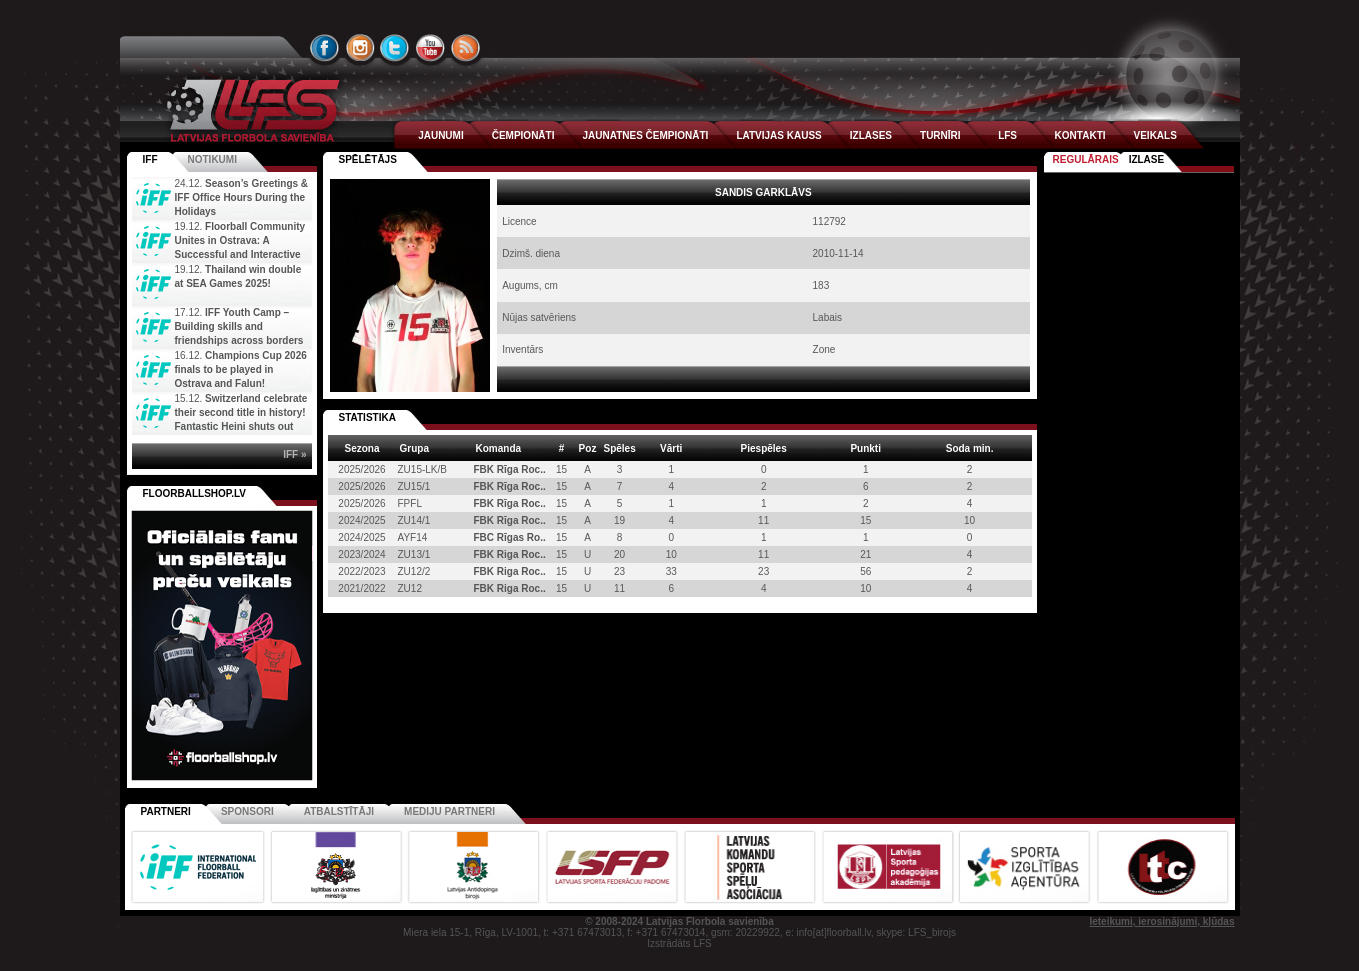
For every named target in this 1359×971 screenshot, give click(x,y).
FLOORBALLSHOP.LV (195, 493)
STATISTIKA (367, 417)
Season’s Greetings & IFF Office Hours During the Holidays (242, 197)
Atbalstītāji (339, 811)
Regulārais (1086, 159)
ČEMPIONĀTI (523, 135)
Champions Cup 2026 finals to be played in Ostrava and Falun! (241, 369)
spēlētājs (368, 159)
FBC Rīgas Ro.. (510, 537)
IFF (150, 159)
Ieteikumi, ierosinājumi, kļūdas (1161, 921)
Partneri (166, 811)
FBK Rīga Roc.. (510, 469)
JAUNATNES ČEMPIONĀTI (645, 135)
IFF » (294, 454)
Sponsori (247, 811)
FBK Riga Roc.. (510, 554)
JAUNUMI (441, 135)
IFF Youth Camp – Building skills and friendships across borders (239, 326)
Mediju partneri (449, 811)
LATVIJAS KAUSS (778, 135)
